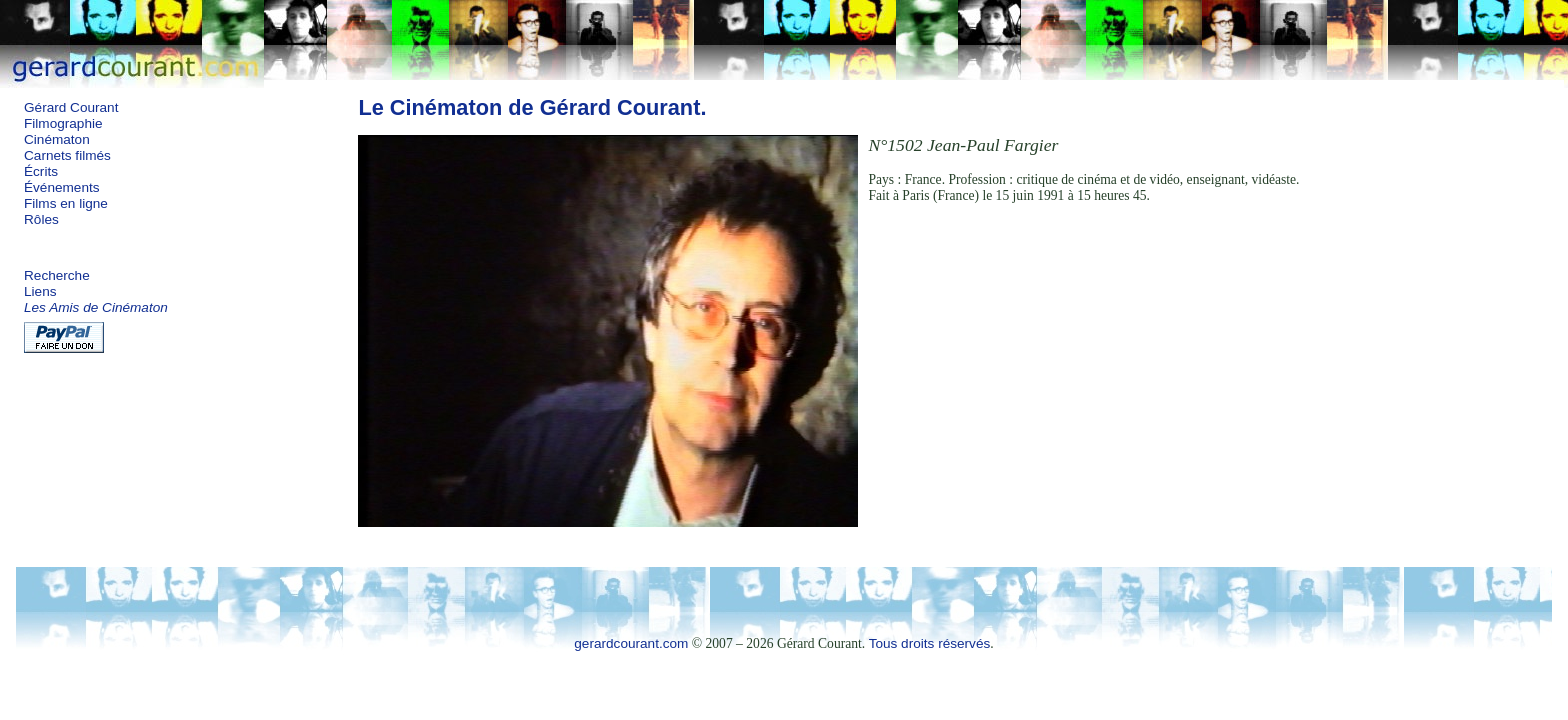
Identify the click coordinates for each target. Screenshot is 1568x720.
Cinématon (57, 139)
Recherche (57, 275)
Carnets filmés (67, 155)
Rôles (41, 219)
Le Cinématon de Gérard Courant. (532, 107)
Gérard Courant (71, 107)
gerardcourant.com (631, 643)
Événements (62, 187)
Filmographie (63, 123)
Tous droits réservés (930, 643)
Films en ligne (66, 203)
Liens (40, 291)
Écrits (41, 171)
